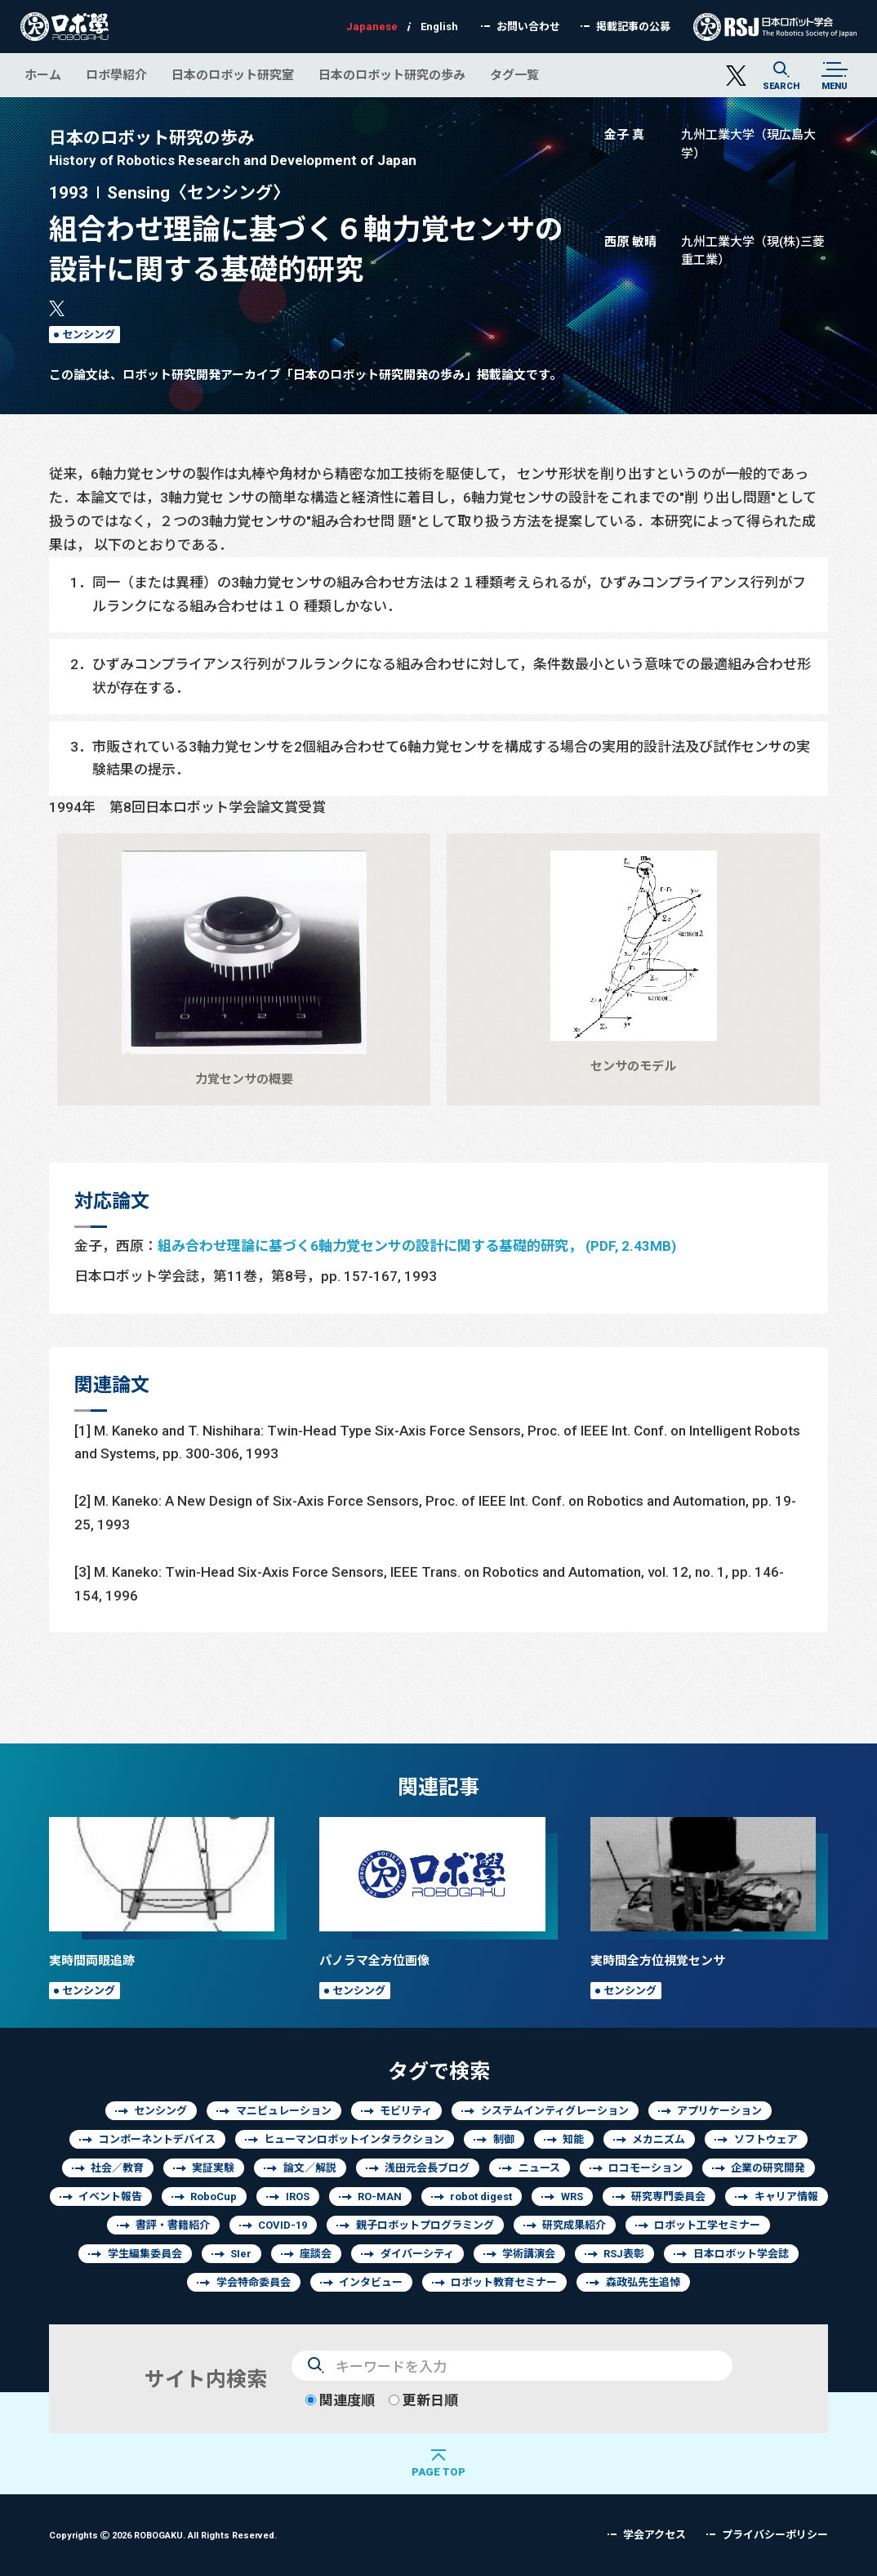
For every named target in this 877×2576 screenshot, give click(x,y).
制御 (503, 2139)
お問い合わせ (528, 26)
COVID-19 (282, 2225)
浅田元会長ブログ (427, 2168)
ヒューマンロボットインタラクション (354, 2139)
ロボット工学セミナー (707, 2225)
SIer (241, 2253)
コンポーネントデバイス (157, 2139)
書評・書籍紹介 (173, 2225)
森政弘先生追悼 (643, 2282)
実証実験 (213, 2168)
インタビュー (371, 2282)
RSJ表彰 (623, 2253)
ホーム (42, 75)
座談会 (316, 2253)
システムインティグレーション (555, 2110)
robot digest (481, 2196)
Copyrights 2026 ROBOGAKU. (163, 2534)
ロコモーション (645, 2168)
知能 (573, 2139)
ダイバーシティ (417, 2253)
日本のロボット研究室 (232, 75)
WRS (572, 2196)
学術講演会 (528, 2253)
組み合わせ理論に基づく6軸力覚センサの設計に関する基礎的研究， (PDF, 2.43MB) (417, 1245)
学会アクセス (654, 2534)
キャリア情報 (786, 2196)
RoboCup (213, 2196)
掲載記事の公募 (633, 26)
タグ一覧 (514, 75)
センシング (88, 334)
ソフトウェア (766, 2139)
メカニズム (658, 2139)
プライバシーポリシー (775, 2534)
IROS (297, 2196)
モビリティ (406, 2110)
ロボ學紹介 (116, 75)
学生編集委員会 (145, 2253)
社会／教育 (117, 2168)
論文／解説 (309, 2168)
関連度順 (340, 2400)
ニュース (539, 2168)
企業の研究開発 (768, 2168)
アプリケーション (719, 2110)
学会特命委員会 (253, 2282)
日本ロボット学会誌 (741, 2253)
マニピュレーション (284, 2110)
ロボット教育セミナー (504, 2282)
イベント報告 (110, 2196)
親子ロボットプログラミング (425, 2225)
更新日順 (423, 2400)
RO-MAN (380, 2196)
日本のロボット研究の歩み (391, 75)
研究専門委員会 (668, 2196)
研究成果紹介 (574, 2225)
